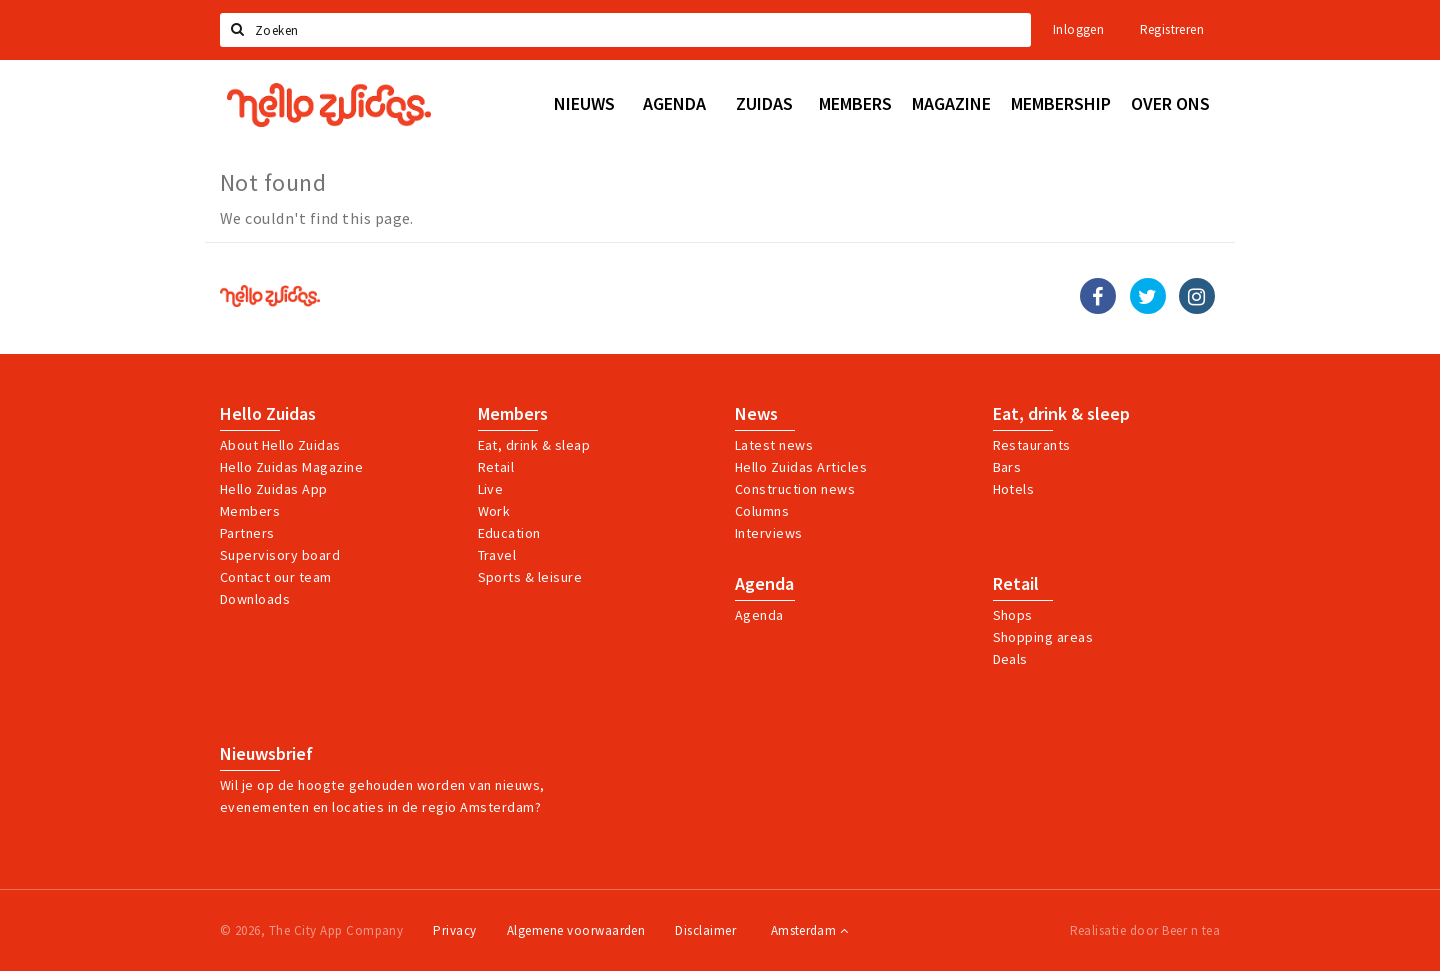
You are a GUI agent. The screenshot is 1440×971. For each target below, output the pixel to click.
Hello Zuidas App (274, 489)
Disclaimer (705, 930)
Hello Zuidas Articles (801, 467)
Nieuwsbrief (266, 754)
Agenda (764, 584)
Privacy (454, 930)
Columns (762, 511)
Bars (1007, 467)
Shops (1013, 615)
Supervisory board (280, 555)
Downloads (255, 599)
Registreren (1172, 29)
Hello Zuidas (268, 414)
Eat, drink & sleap (534, 445)
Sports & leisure (530, 577)
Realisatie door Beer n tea (1145, 930)
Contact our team (276, 577)
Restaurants (1032, 445)
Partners (247, 533)
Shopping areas (1043, 637)
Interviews (769, 533)
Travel (497, 555)
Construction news (795, 489)
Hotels (1014, 489)
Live (491, 489)
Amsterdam (809, 930)
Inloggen (1078, 29)
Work (494, 511)
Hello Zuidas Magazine (291, 467)
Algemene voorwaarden (576, 930)
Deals (1010, 659)
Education (509, 533)
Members (250, 511)
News (756, 414)
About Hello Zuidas (280, 445)
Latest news (774, 445)
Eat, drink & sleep (1061, 414)
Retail (496, 467)
